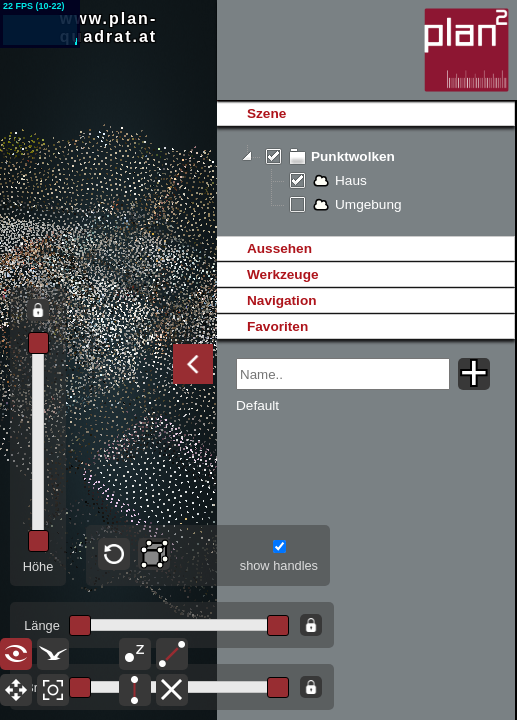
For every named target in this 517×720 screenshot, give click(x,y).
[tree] (365, 181)
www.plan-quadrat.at (108, 27)
